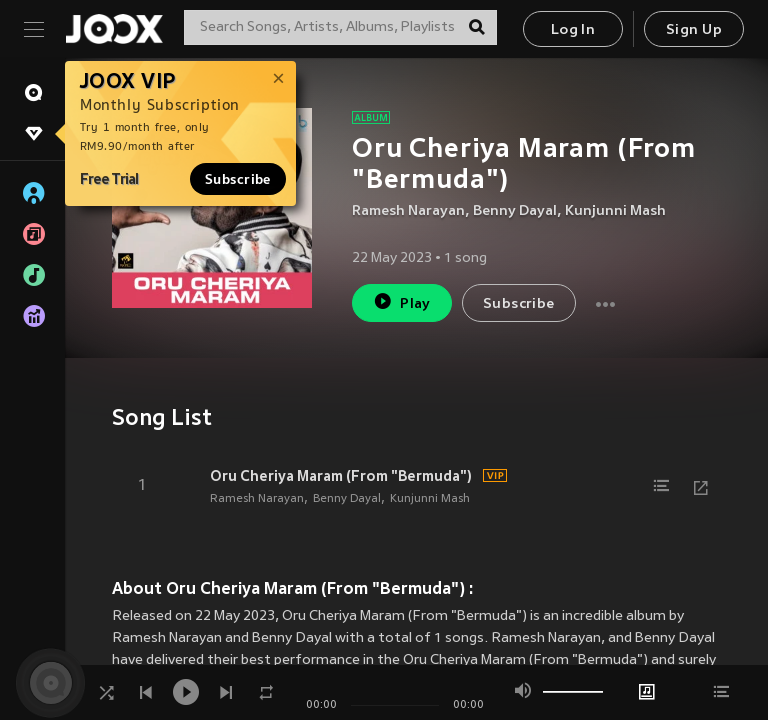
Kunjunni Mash (615, 211)
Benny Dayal (515, 211)
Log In (573, 30)
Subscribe (238, 179)
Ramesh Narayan (408, 211)
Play (401, 301)
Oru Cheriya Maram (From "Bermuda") (341, 476)
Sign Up (694, 30)
